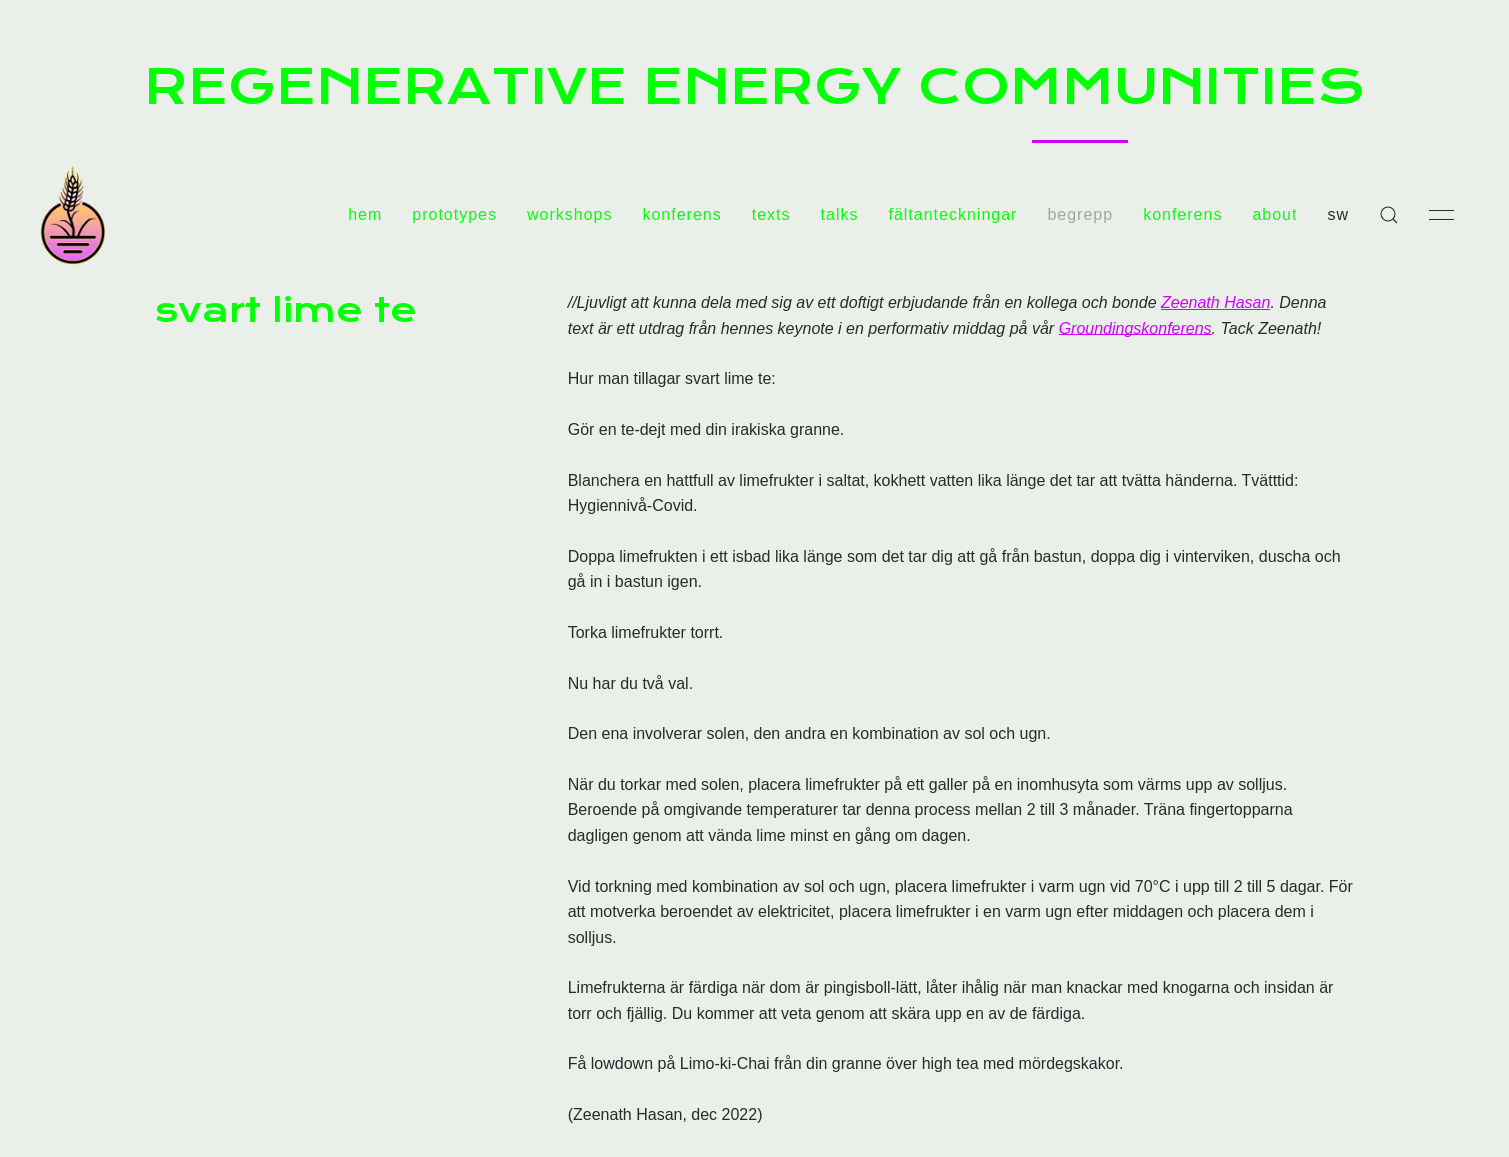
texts (771, 214)
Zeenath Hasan (1215, 302)
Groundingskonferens (1135, 328)
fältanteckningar (952, 214)
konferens (681, 214)
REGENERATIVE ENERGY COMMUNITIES (754, 86)
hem (365, 214)
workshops (569, 214)
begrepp (1080, 214)
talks (840, 214)
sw (1338, 214)
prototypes (454, 214)
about (1274, 214)
